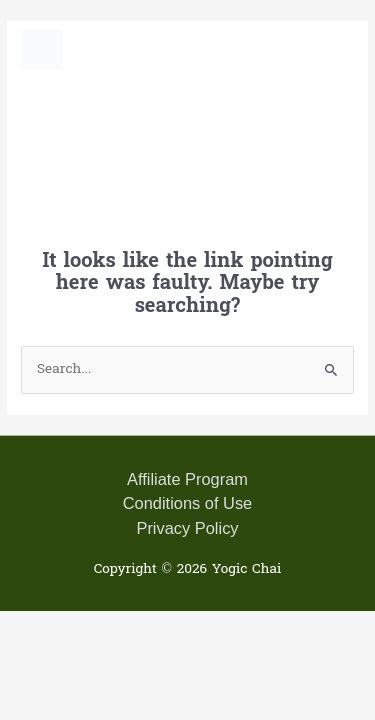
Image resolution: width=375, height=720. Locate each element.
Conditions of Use (188, 503)
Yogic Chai (149, 48)
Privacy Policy (187, 528)
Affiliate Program (187, 479)
